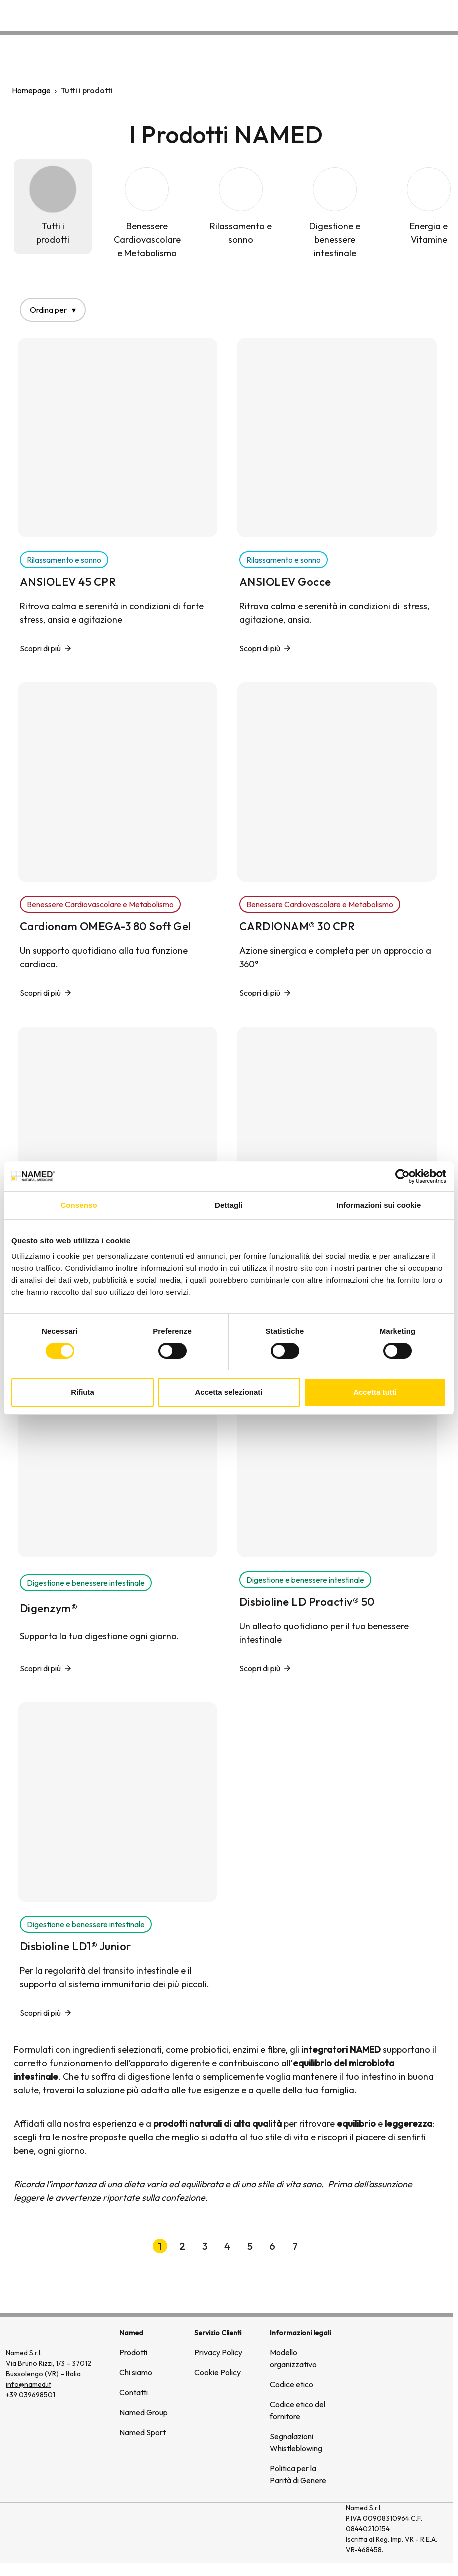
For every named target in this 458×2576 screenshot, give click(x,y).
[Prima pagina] (101, 2246)
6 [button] (273, 2246)
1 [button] (160, 2246)
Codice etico (292, 2384)
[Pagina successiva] (322, 2246)
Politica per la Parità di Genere (298, 2474)
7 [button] (295, 2246)
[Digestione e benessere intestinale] (335, 213)
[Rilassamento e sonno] (241, 206)
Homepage (31, 90)
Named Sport (143, 2432)
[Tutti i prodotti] (53, 206)
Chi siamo (321, 13)
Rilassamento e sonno (64, 560)
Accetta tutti (375, 1392)
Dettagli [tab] (229, 1205)
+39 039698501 (31, 2394)
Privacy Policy (218, 2352)
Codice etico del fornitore (298, 2410)
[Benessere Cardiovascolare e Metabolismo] (147, 213)
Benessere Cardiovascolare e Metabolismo (100, 904)
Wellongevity (379, 13)
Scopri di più (40, 648)
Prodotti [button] (268, 13)
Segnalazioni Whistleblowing (296, 2442)
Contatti (435, 13)
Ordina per (53, 310)
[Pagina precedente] (133, 2246)
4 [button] (227, 2246)
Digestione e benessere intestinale (86, 1583)
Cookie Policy (217, 2372)
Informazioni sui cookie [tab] (379, 1205)
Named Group (144, 2412)
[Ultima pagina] (354, 2246)
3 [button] (205, 2246)
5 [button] (250, 2246)
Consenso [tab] (78, 1205)
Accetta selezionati (228, 1392)
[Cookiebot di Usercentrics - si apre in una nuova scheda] (402, 1176)
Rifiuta (82, 1392)
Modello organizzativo (293, 2358)
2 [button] (183, 2246)
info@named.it (29, 2384)
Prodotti (134, 2352)
